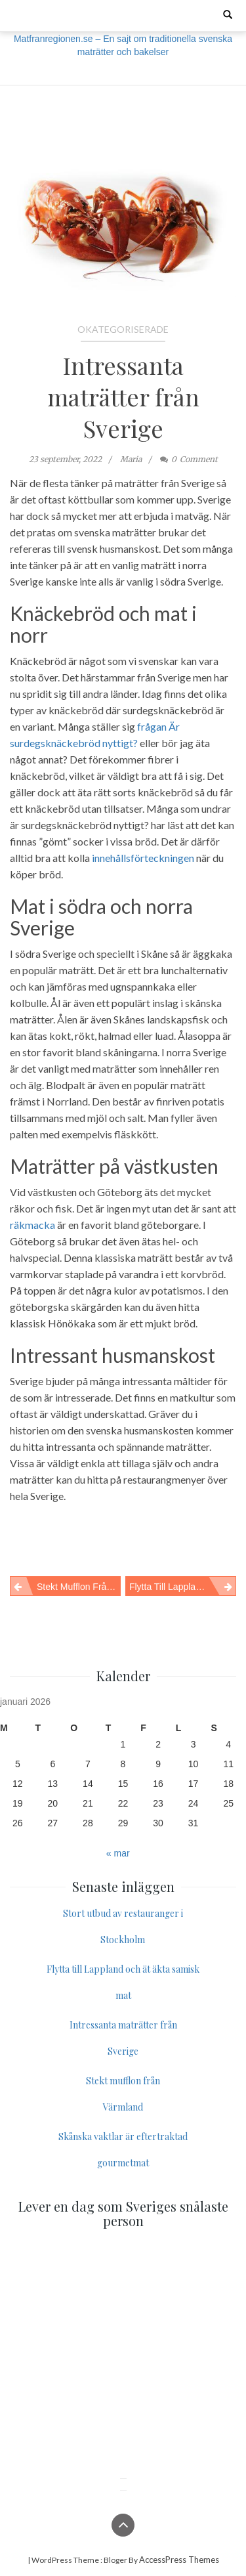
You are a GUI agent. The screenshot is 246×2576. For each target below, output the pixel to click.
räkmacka (32, 1224)
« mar (118, 1853)
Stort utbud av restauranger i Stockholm (123, 1926)
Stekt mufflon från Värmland (79, 1586)
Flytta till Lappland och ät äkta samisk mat (182, 1586)
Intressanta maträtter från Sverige (123, 396)
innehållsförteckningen (143, 857)
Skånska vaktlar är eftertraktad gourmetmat (123, 2149)
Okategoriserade (123, 329)
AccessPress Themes (179, 2559)
